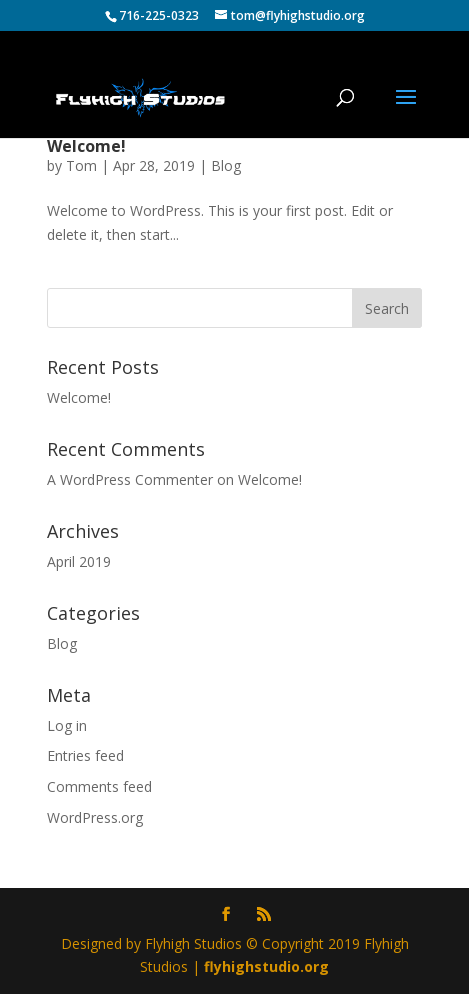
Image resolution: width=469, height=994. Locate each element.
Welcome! (86, 146)
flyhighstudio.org (266, 966)
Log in (67, 725)
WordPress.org (95, 817)
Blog (226, 165)
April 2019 (79, 561)
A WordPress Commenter (130, 479)
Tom (81, 165)
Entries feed (85, 755)
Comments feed (99, 786)
